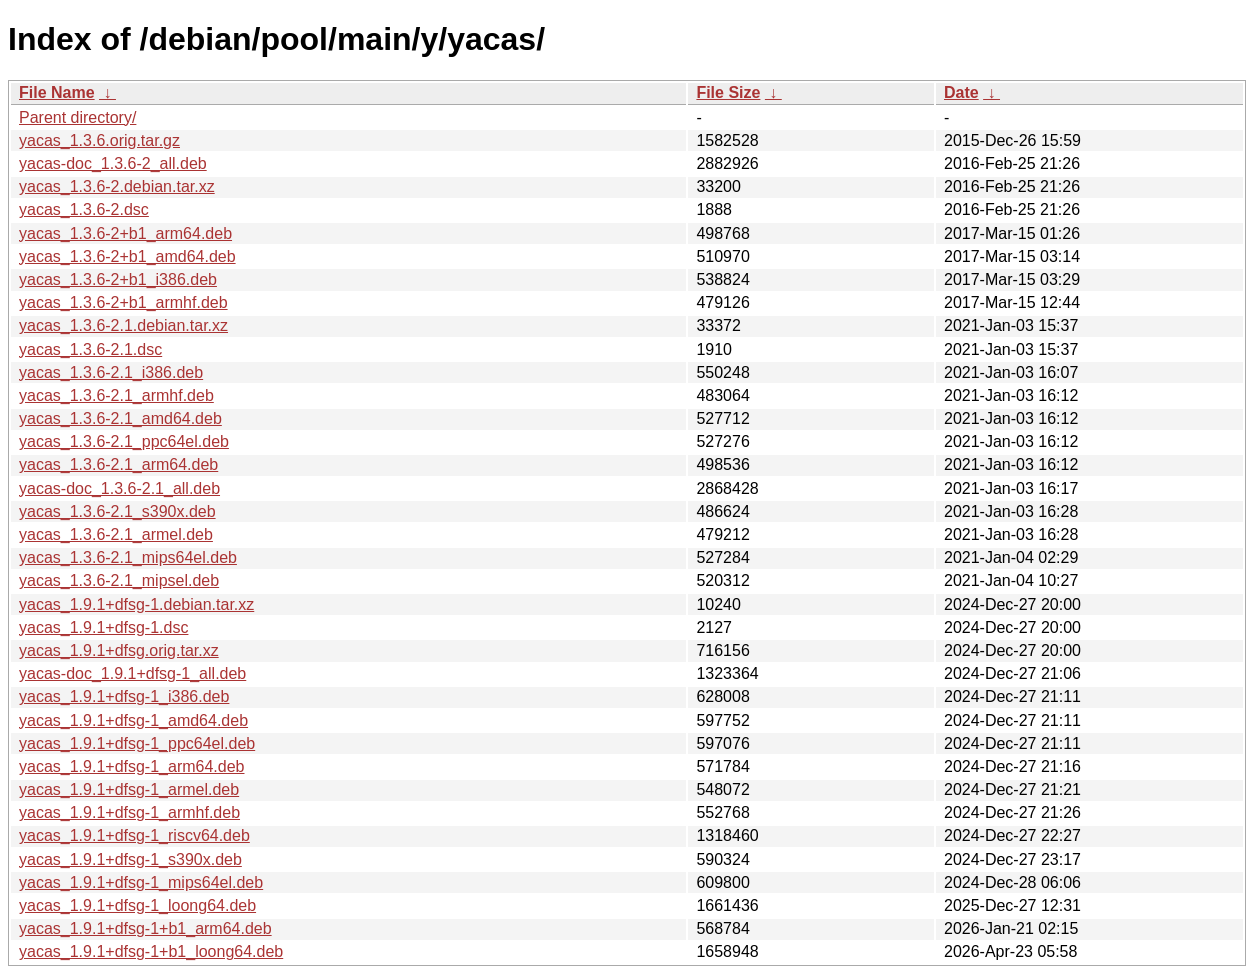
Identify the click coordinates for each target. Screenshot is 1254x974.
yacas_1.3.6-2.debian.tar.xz (117, 186)
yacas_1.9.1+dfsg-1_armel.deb (129, 789)
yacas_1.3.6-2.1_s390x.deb (117, 511)
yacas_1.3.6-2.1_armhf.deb (116, 395)
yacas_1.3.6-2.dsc (84, 209)
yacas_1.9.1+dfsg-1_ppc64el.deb (137, 743)
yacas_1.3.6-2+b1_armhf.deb (123, 302)
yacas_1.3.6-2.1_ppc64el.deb (124, 441)
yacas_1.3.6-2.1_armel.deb (116, 534)
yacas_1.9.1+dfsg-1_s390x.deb (130, 859)
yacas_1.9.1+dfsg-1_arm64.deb (131, 766)
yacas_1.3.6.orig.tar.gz (99, 140)
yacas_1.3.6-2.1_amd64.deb (120, 418)
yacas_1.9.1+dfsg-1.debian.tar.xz (136, 604)
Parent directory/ (77, 117)
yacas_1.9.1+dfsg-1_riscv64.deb (134, 835)
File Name (57, 92)
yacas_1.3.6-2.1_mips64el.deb (128, 557)
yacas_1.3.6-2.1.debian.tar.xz (123, 325)
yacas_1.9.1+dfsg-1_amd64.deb (133, 720)
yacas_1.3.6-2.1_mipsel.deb (119, 580)
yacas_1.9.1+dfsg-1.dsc (103, 627)
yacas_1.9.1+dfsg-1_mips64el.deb (141, 882)
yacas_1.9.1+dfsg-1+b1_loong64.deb (151, 951)
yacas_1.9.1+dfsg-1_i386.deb (124, 696)
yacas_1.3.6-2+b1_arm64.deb (125, 233)
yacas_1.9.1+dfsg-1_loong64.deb (137, 905)
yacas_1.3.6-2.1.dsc (90, 349)
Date (961, 92)
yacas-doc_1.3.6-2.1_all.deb (119, 488)
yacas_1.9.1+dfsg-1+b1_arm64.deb (145, 928)
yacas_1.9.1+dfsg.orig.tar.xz (119, 650)
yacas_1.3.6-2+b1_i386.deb (118, 279)
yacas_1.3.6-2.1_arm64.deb (118, 464)
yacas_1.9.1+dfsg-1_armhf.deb (129, 812)
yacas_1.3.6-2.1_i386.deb (111, 372)
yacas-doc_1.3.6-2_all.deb (113, 163)
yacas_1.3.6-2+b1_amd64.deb (127, 256)
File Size (728, 92)
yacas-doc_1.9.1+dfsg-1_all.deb (132, 673)
